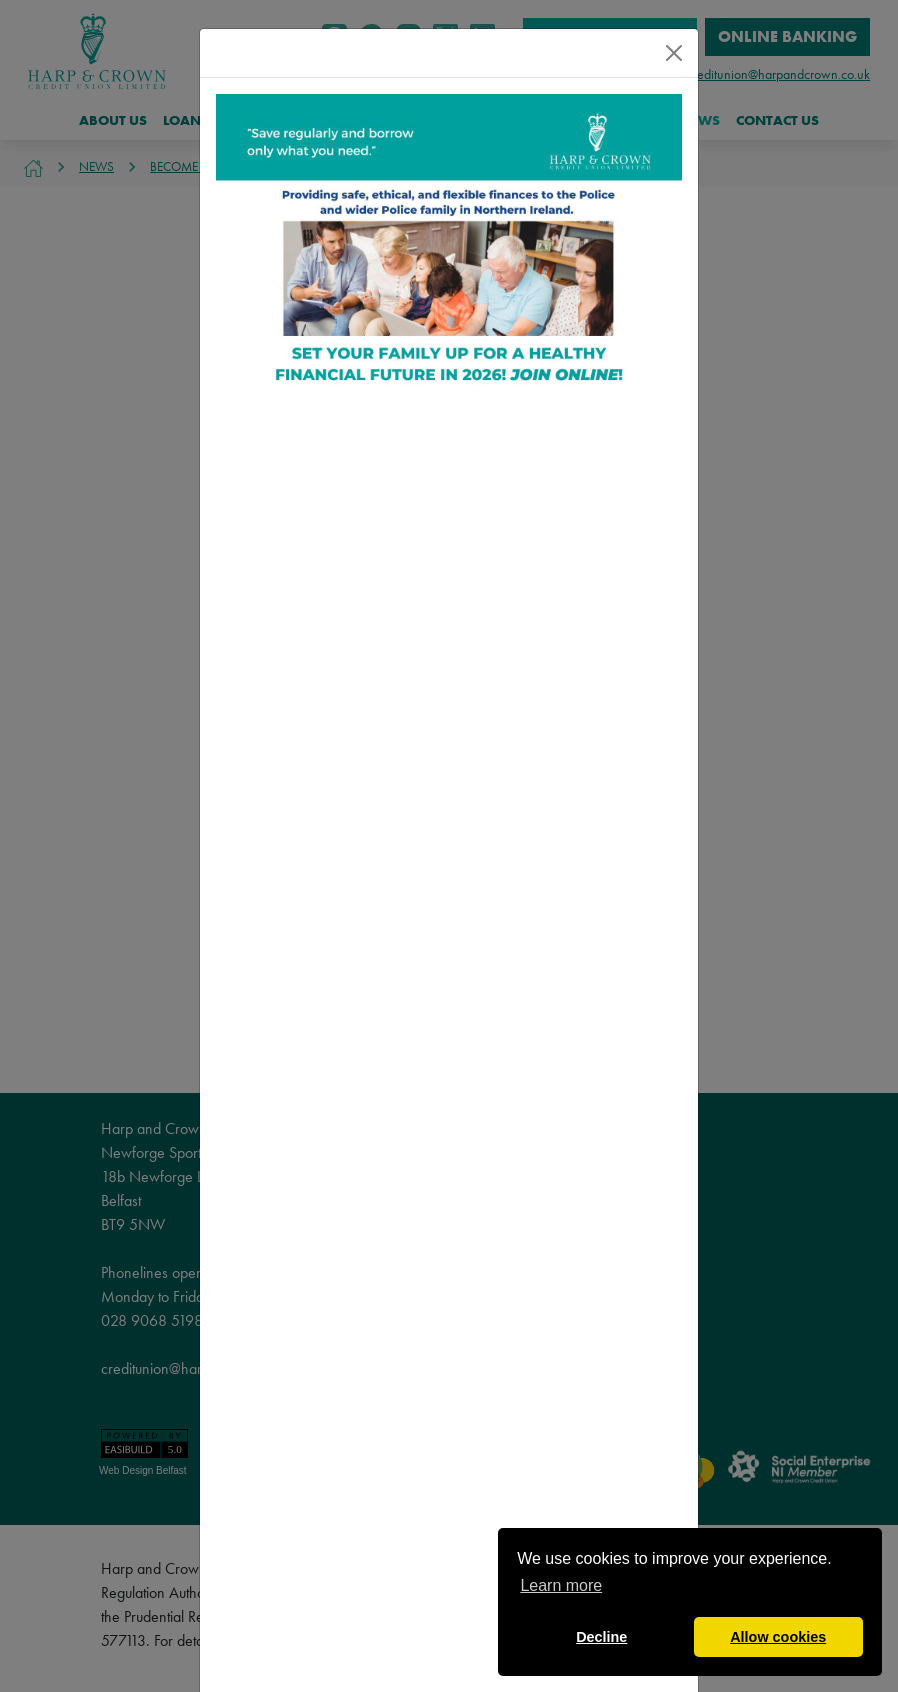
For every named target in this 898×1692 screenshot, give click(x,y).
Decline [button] (601, 1637)
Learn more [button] (561, 1585)
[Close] (674, 53)
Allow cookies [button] (778, 1637)
